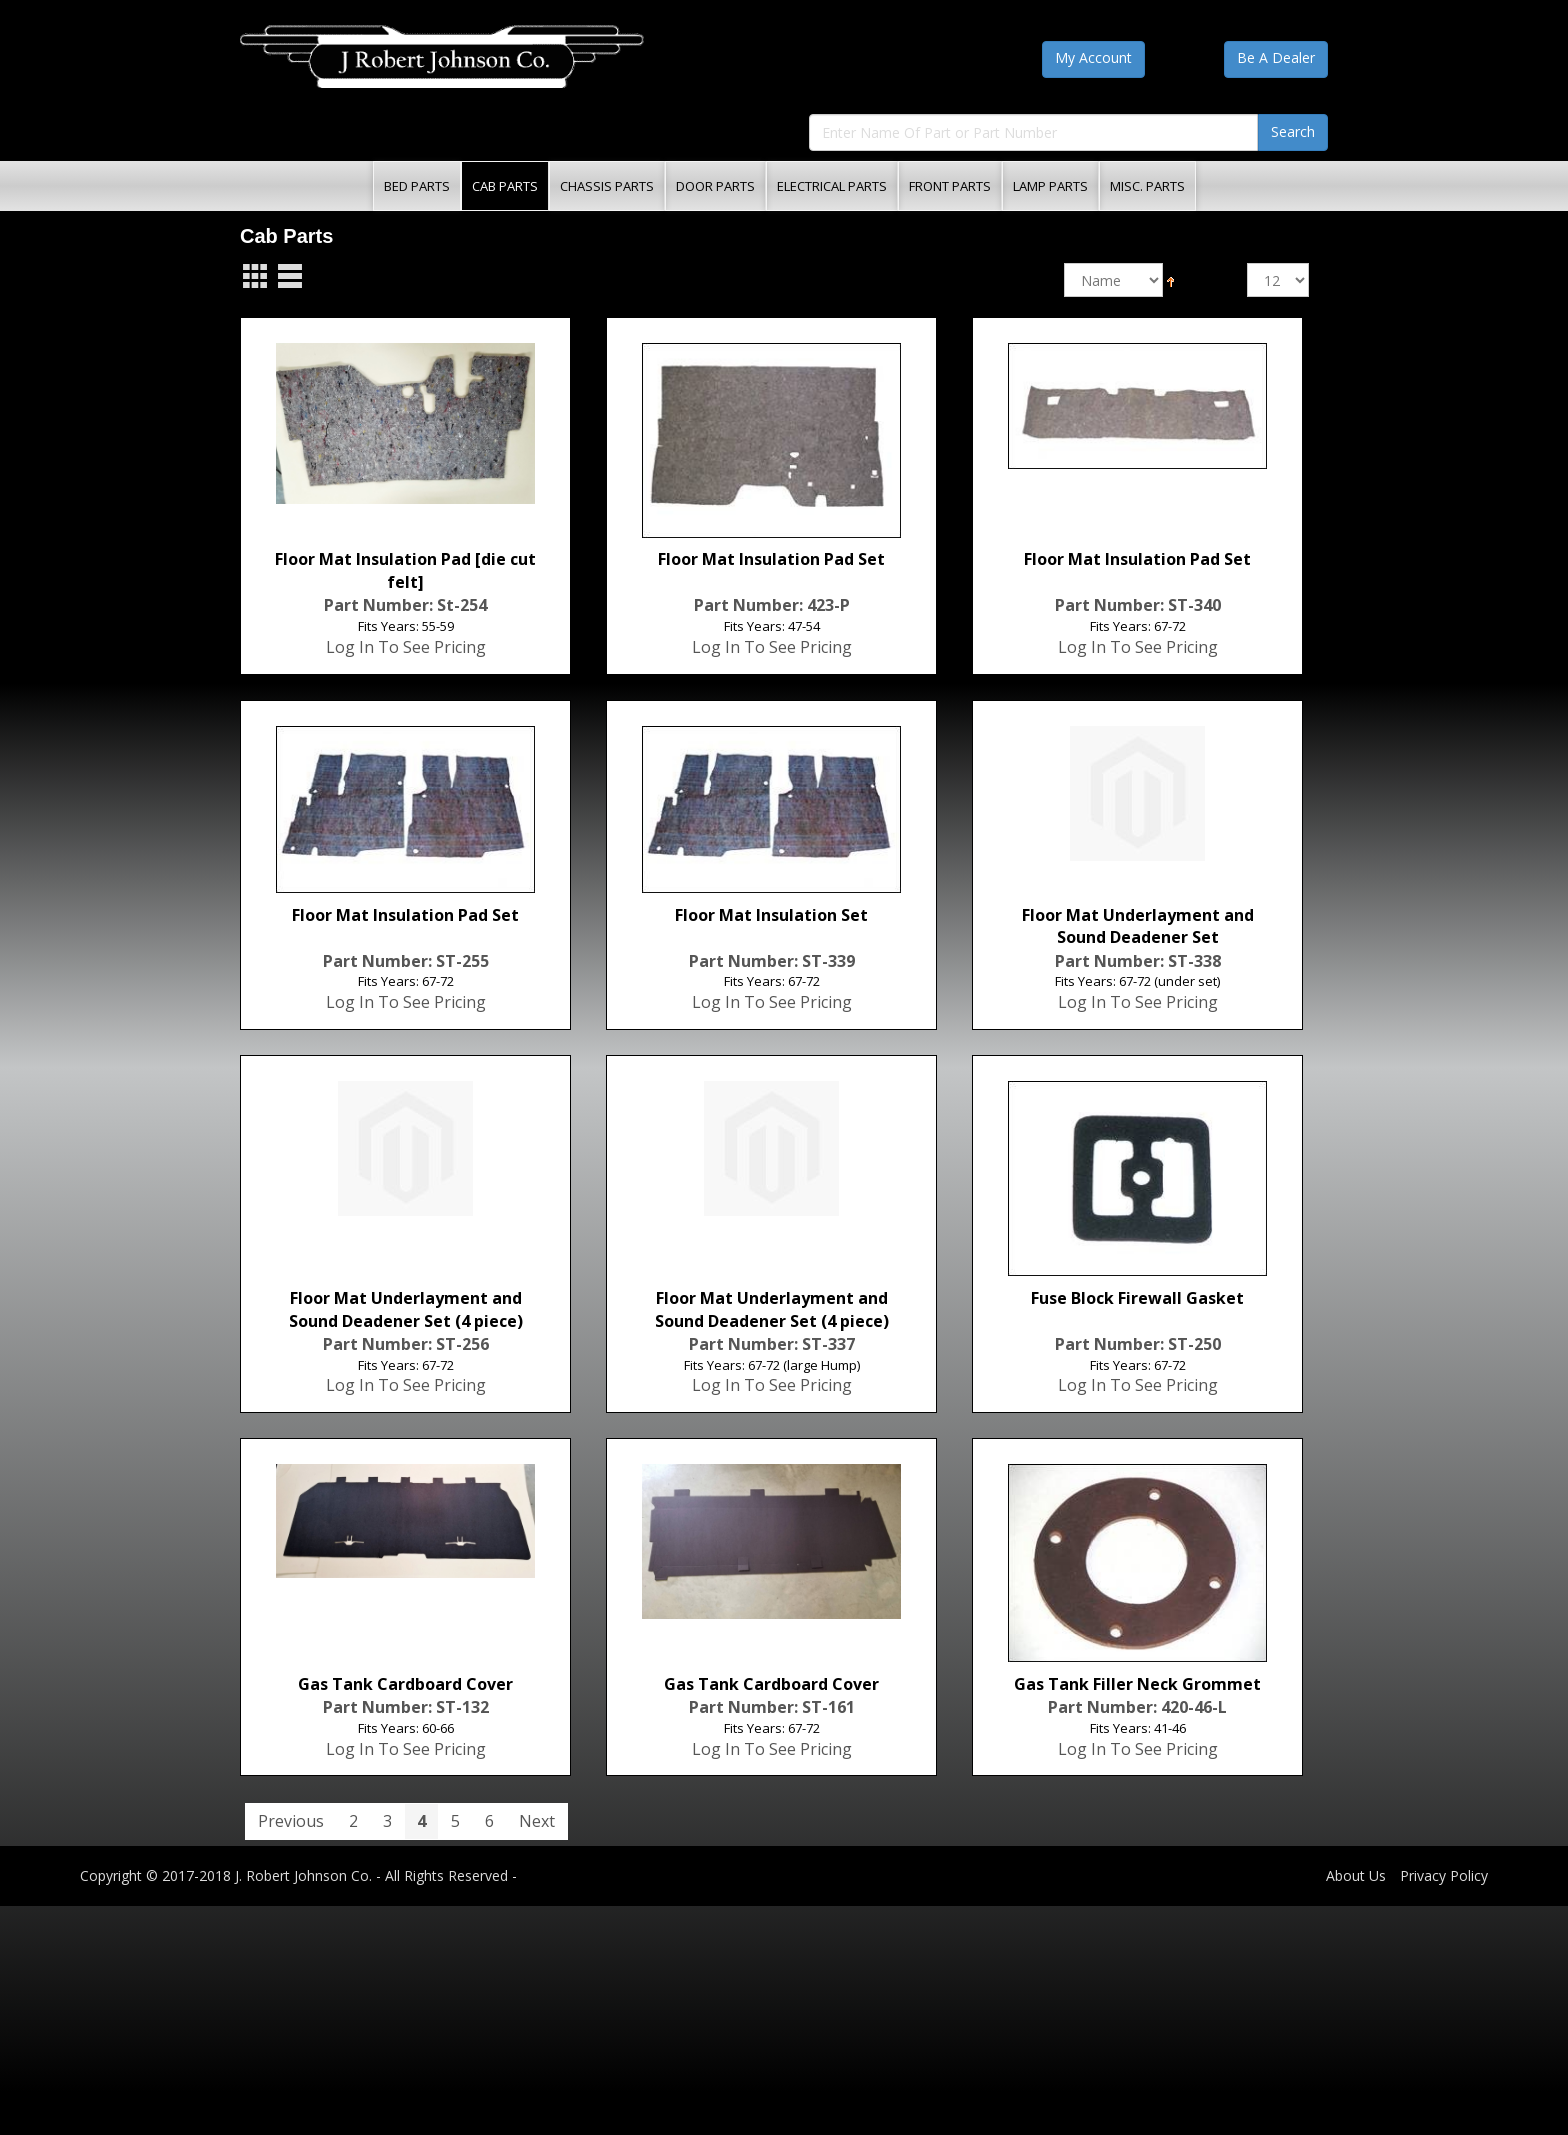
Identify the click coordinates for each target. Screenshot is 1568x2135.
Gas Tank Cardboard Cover (405, 1684)
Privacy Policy (1444, 1875)
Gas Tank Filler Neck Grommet (1137, 1684)
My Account (1093, 57)
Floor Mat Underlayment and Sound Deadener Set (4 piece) (406, 1309)
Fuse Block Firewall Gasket (1137, 1298)
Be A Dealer (1276, 57)
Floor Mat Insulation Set (771, 915)
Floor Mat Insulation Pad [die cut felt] (405, 570)
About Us (1356, 1875)
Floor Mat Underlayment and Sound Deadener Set (1138, 926)
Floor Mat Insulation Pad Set (771, 559)
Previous (291, 1821)
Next (537, 1821)
